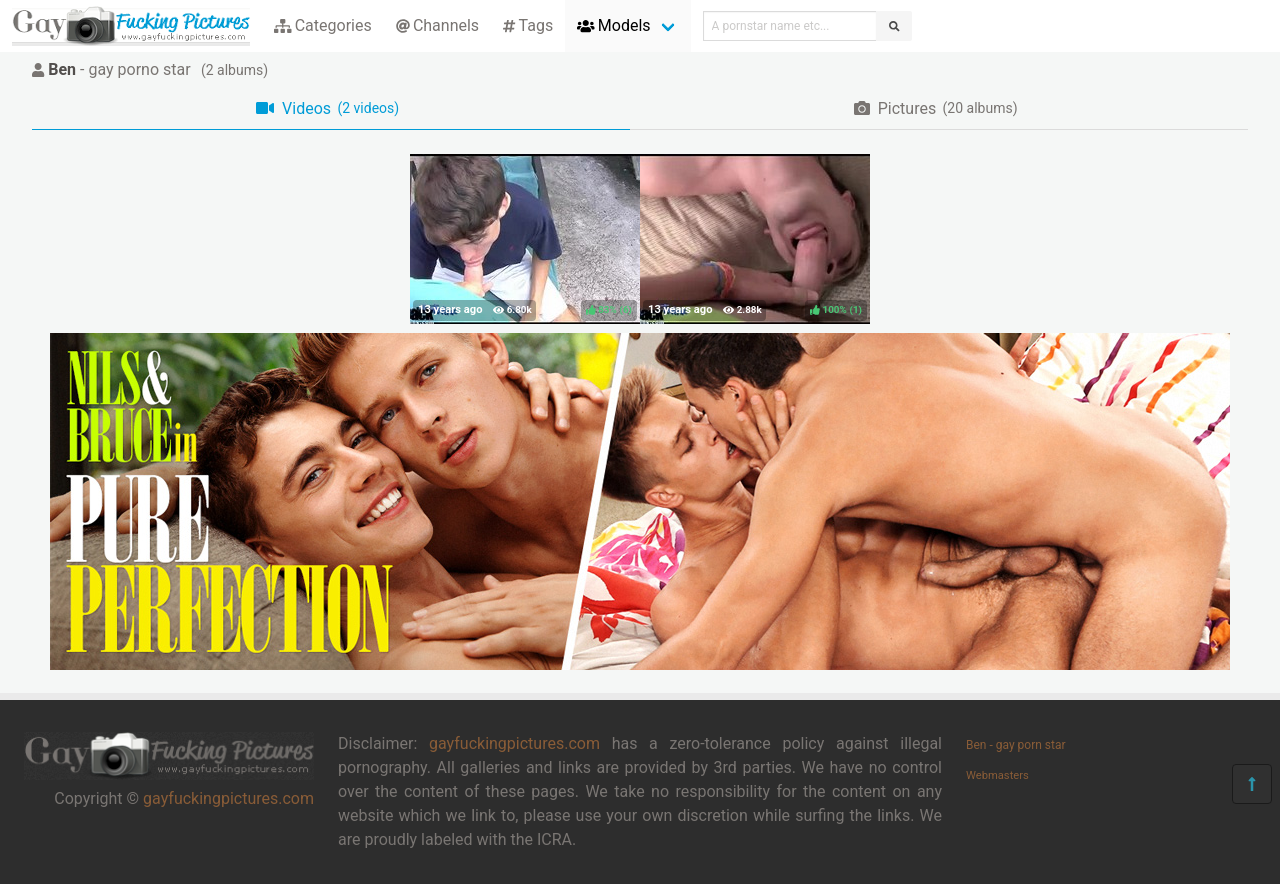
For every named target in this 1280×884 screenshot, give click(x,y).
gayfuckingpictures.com (228, 798)
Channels (437, 25)
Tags (528, 25)
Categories (323, 25)
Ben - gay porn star (1016, 745)
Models (613, 25)
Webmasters (997, 775)
